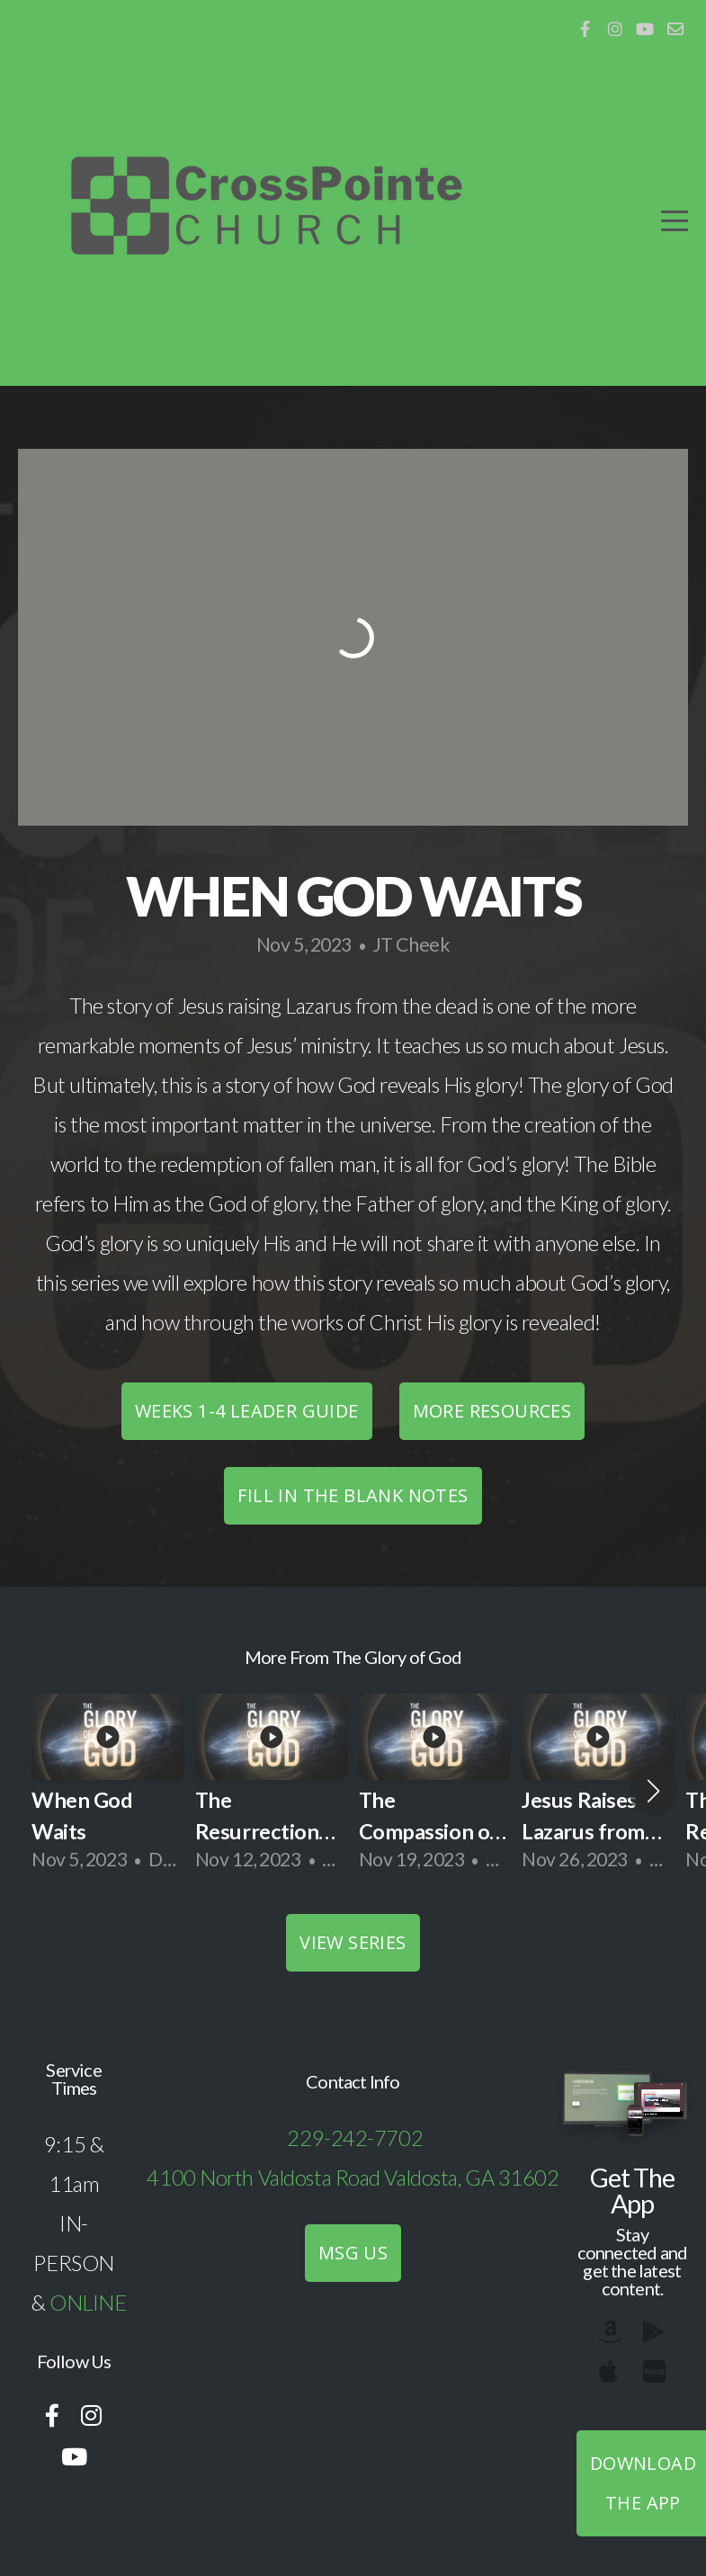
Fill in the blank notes (352, 1495)
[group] (107, 1790)
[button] (653, 1791)
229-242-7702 (355, 2138)
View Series (352, 1942)
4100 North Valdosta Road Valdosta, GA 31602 (353, 2177)
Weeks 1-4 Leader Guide (247, 1411)
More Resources (492, 1411)
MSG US (353, 2253)
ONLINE (87, 2302)
